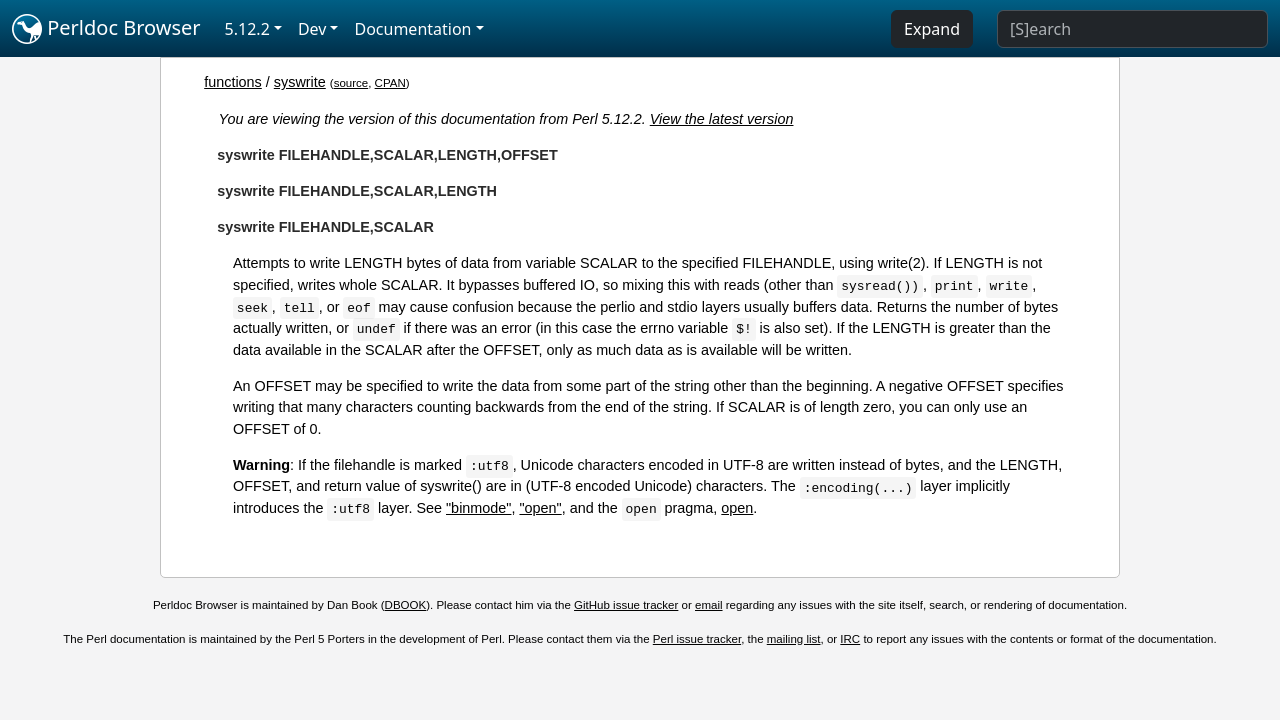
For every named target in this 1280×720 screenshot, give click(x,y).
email (709, 605)
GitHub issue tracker (626, 605)
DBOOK (406, 605)
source (351, 83)
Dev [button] (312, 29)
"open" (540, 508)
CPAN (390, 83)
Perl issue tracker (697, 639)
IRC (850, 639)
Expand (932, 29)
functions (233, 82)
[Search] (1132, 29)
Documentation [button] (412, 29)
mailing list (794, 639)
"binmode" (478, 508)
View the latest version (722, 119)
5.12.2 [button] (247, 29)
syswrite (300, 82)
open (737, 508)
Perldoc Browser (106, 29)
